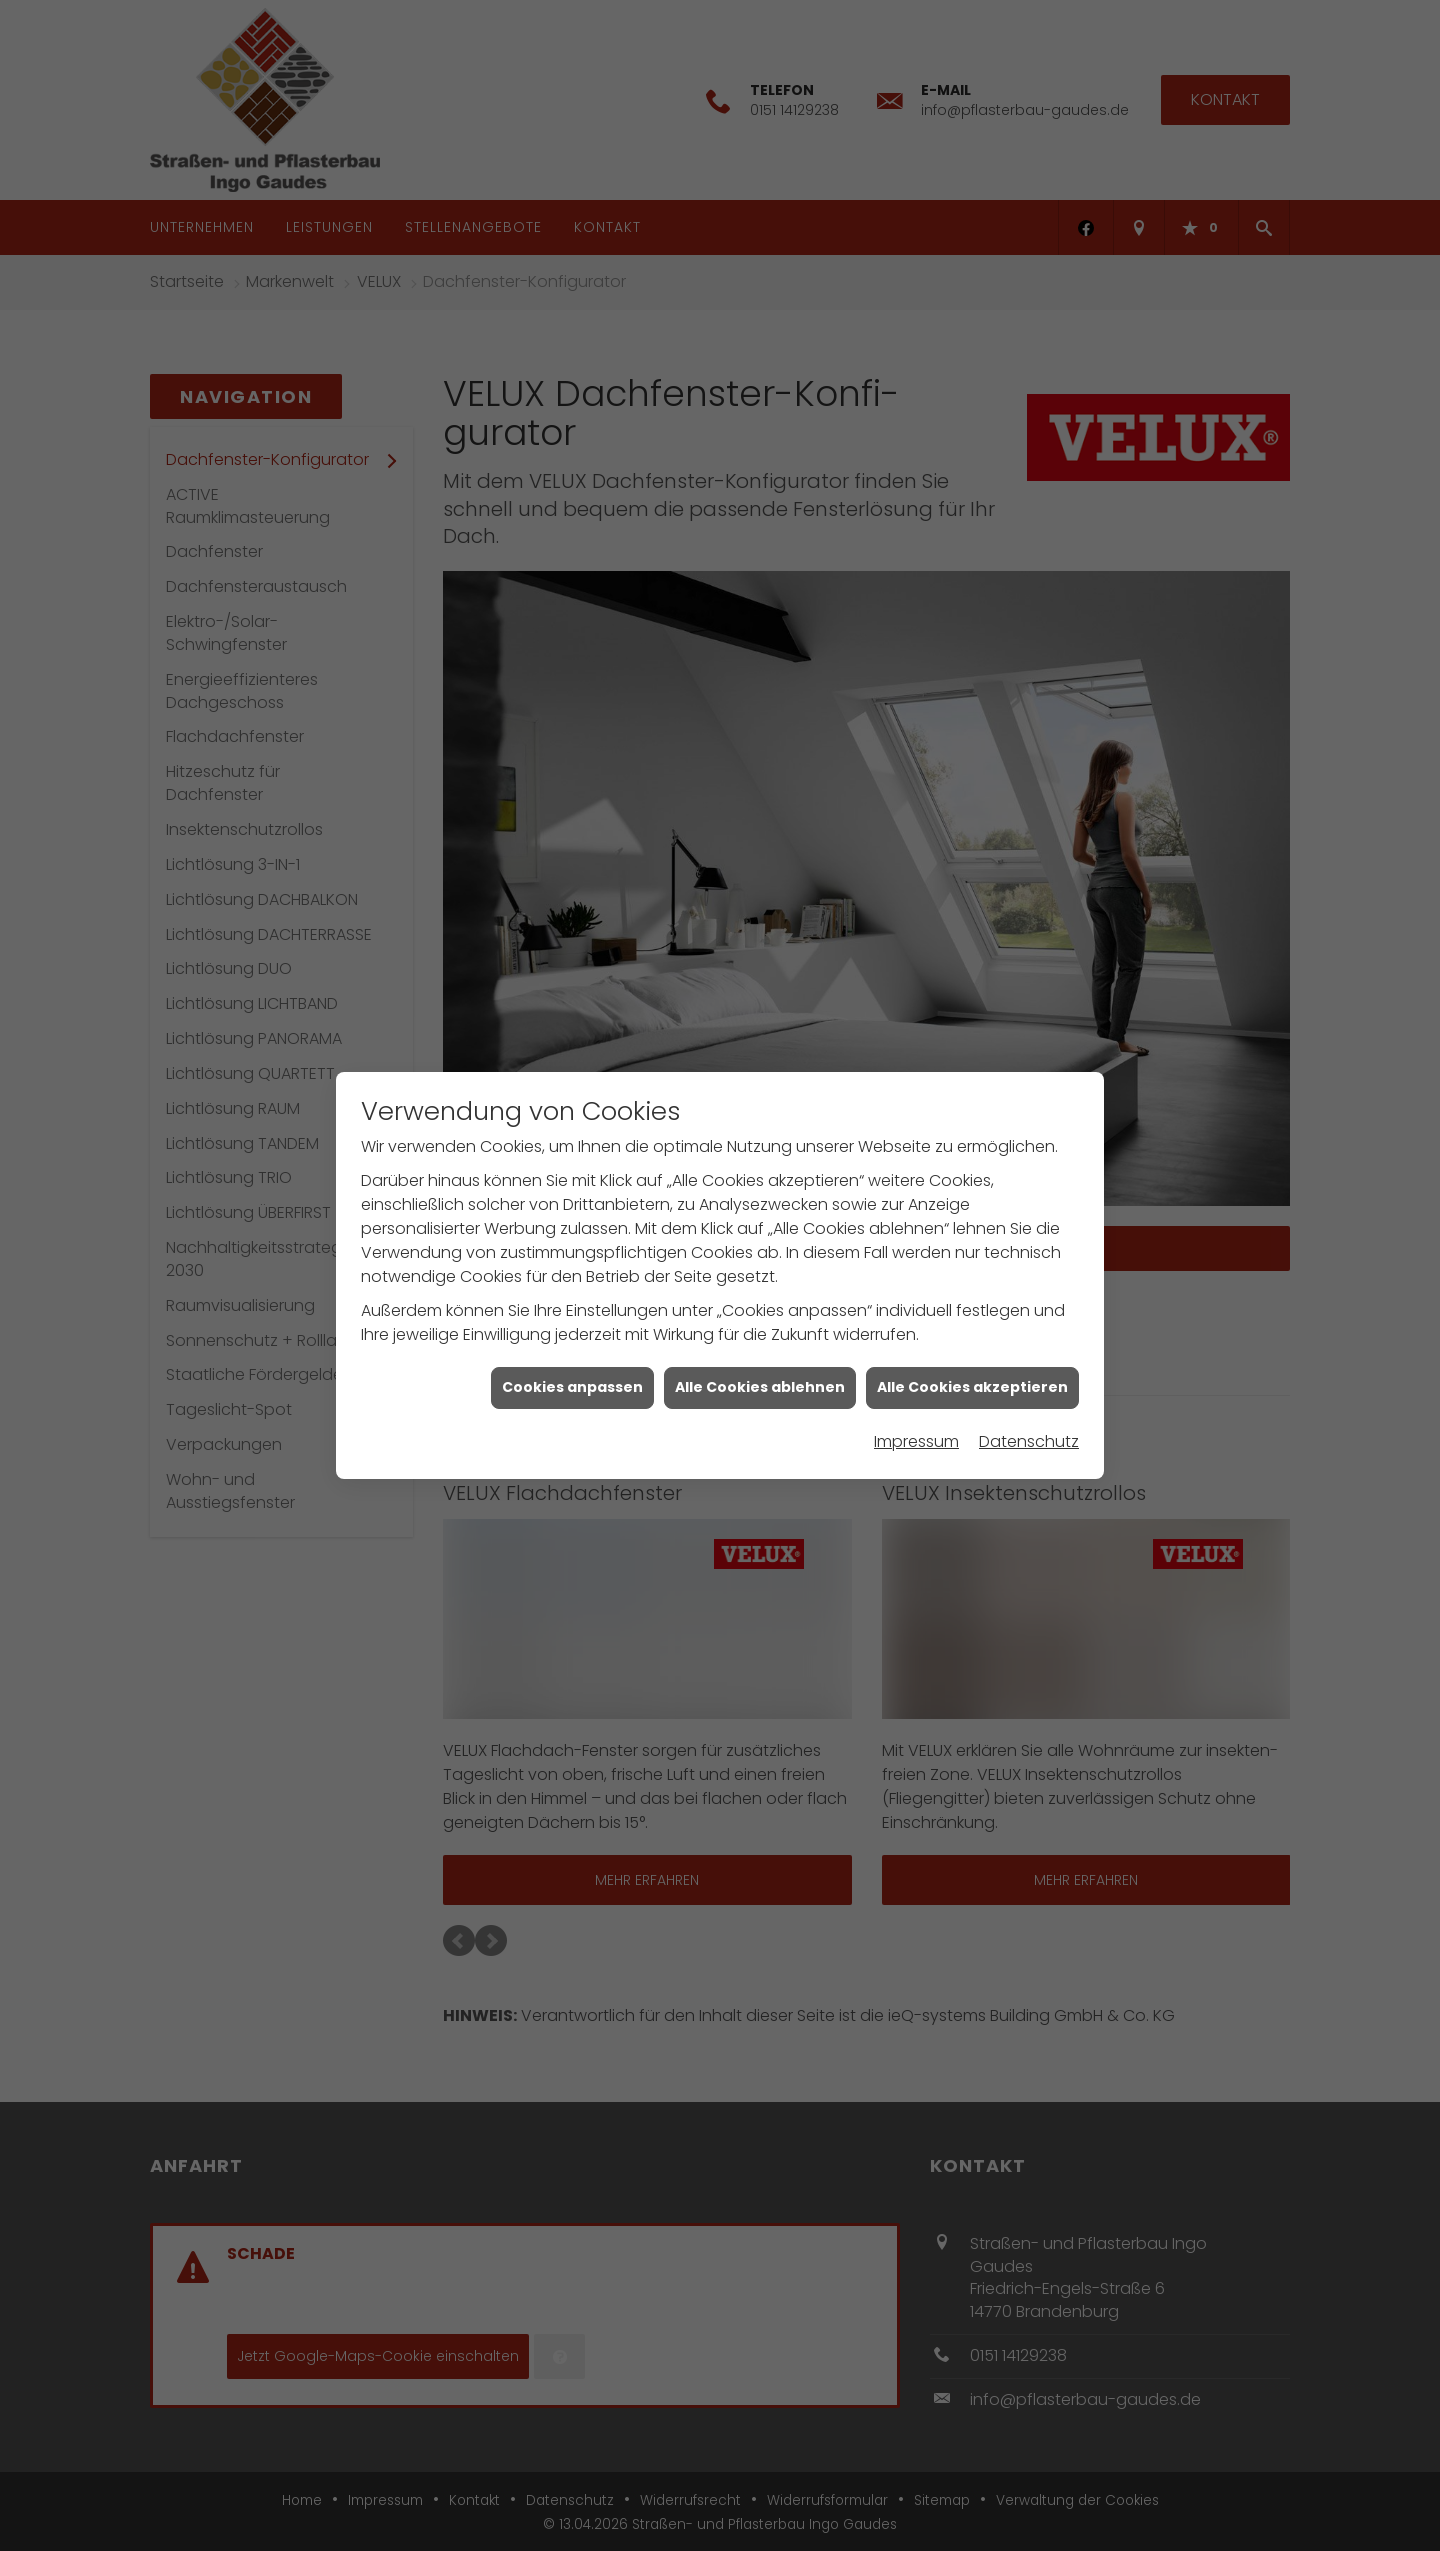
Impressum (916, 1440)
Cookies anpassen (572, 1386)
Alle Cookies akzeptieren (972, 1386)
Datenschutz (1029, 1440)
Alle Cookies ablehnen (760, 1386)
